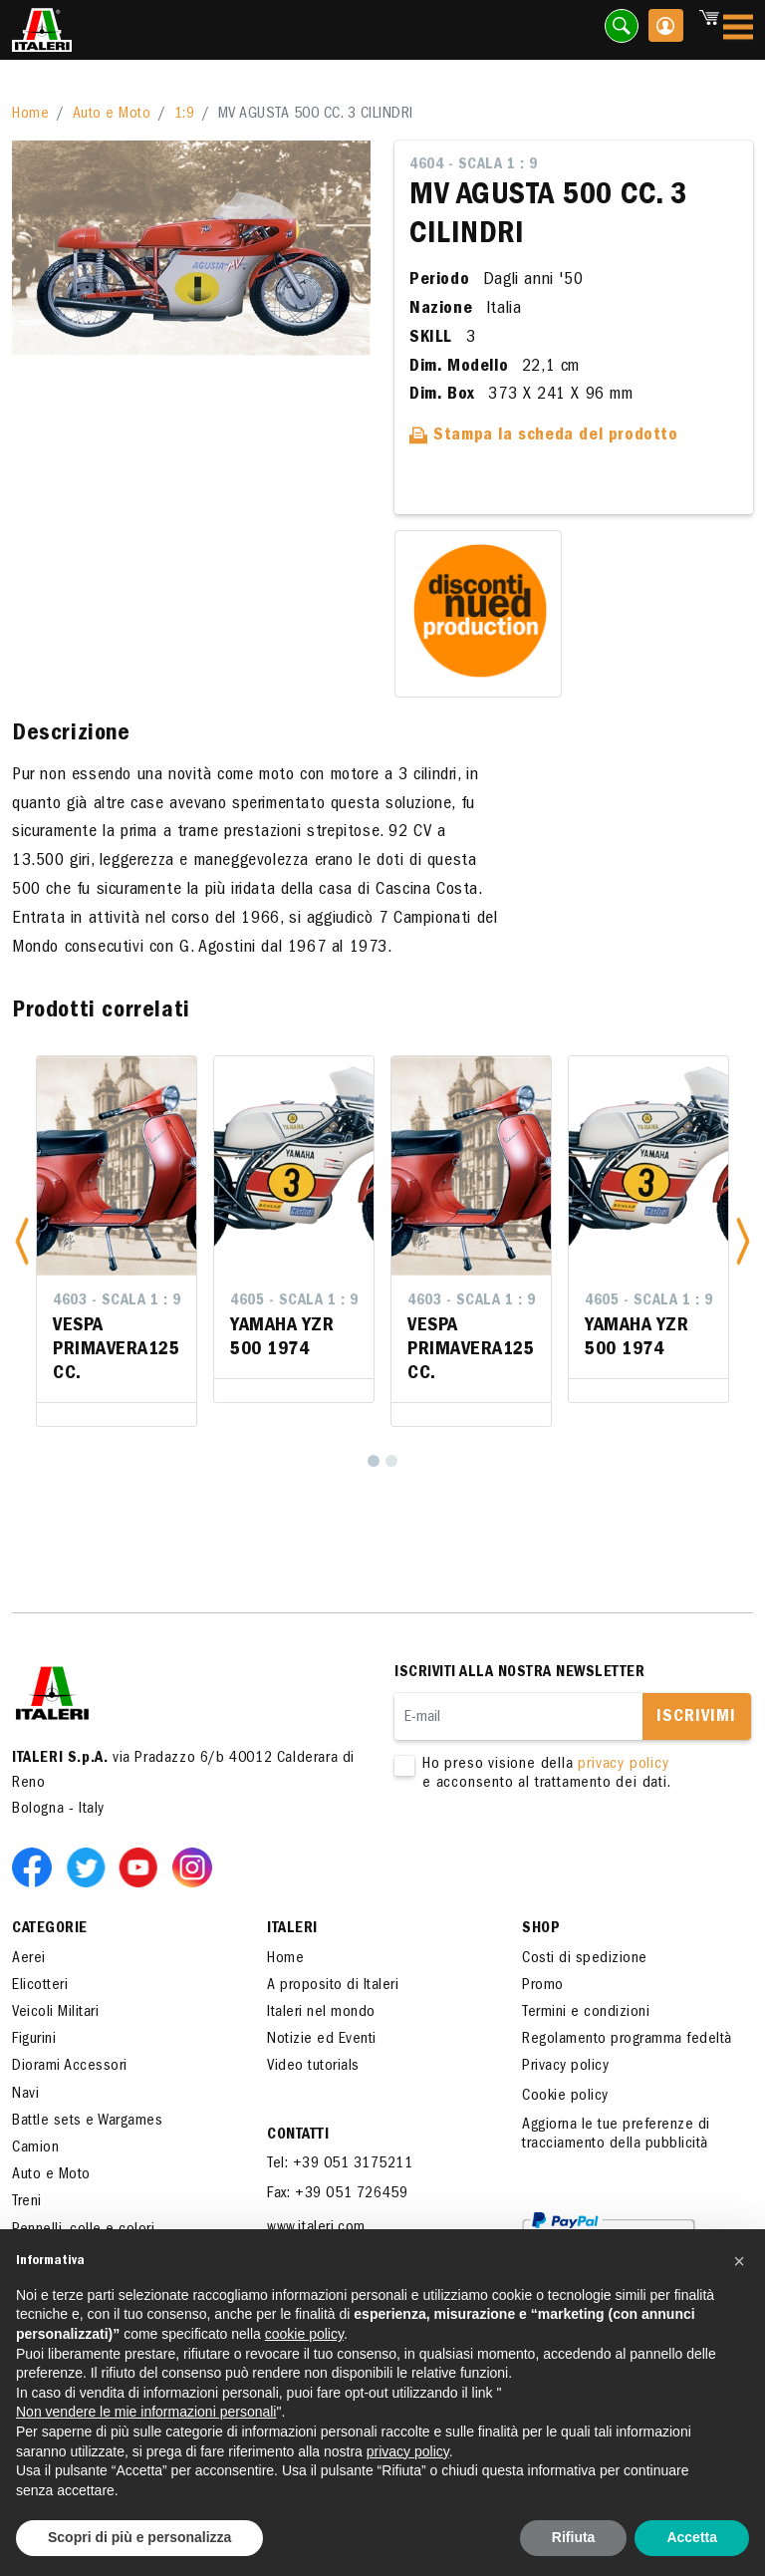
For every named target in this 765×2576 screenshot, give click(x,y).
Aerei (29, 1959)
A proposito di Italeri (332, 1986)
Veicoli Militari (55, 2013)
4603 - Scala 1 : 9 (116, 1301)
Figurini (34, 2040)
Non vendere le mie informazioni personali (146, 2412)
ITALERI (292, 1929)
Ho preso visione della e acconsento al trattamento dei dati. (559, 1775)
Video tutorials (313, 2067)
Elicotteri (40, 1986)
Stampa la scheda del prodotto (543, 436)
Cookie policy (565, 2097)
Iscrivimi (696, 1718)
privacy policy (623, 1765)
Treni (27, 2202)
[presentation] (545, 1856)
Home (30, 115)
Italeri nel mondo (321, 2013)
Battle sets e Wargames (87, 2122)
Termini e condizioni (585, 2013)
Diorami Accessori (70, 2067)
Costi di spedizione (584, 1959)
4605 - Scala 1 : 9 (294, 1301)
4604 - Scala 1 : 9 (473, 165)
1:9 (184, 115)
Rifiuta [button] (574, 2537)
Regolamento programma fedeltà (627, 2040)
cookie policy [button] (304, 2334)
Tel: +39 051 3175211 (339, 2164)
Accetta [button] (691, 2537)
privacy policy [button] (408, 2451)
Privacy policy (565, 2067)
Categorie (50, 1929)
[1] (374, 1461)
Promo (543, 1986)
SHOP (541, 1929)
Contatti (298, 2136)
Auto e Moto (112, 115)
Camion (35, 2148)
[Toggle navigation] (738, 30)
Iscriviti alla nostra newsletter (519, 1673)
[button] (22, 1241)
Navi (25, 2095)
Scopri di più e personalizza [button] (139, 2537)
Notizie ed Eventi (322, 2040)
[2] (391, 1461)
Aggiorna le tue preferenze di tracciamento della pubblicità (616, 2135)
